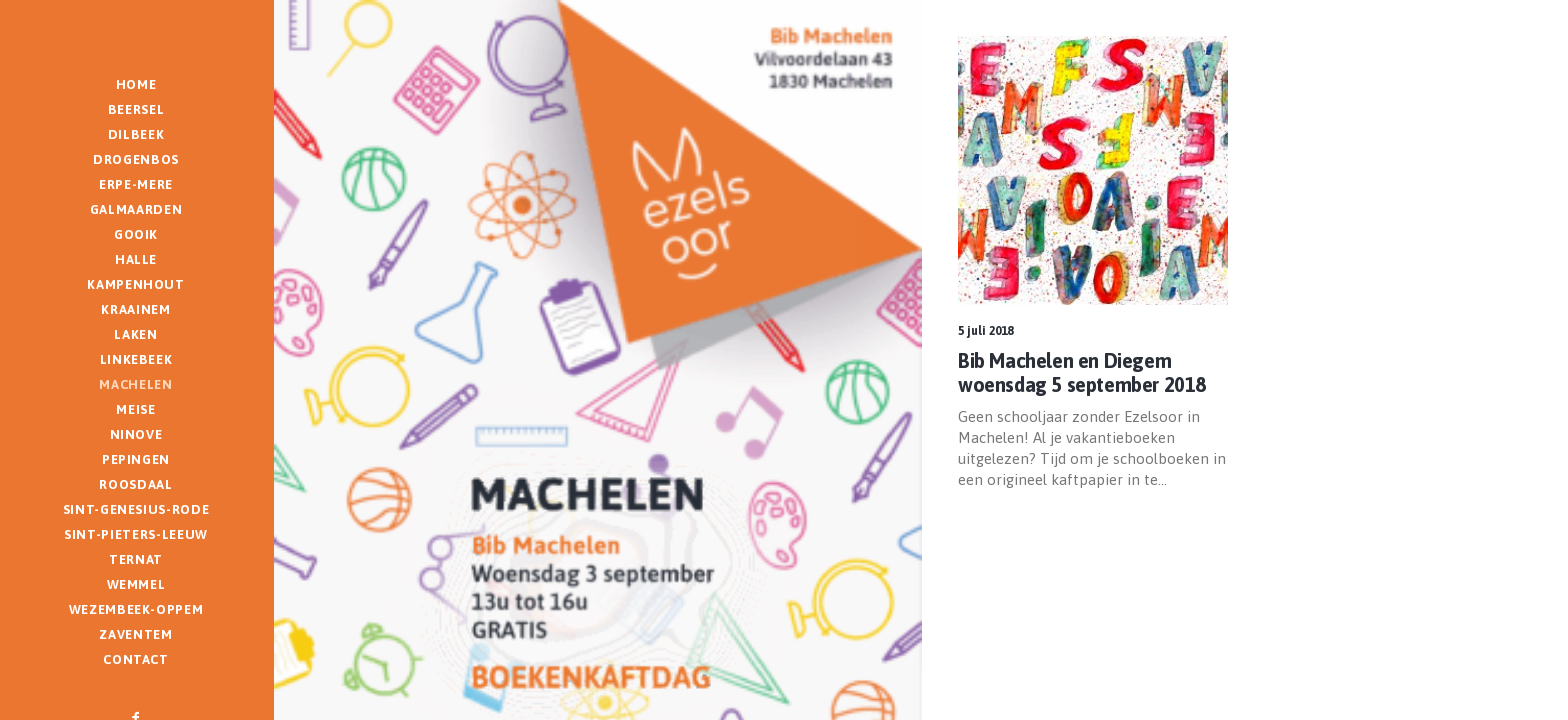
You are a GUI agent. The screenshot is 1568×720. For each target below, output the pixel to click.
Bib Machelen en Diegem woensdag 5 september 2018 (1082, 372)
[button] (1093, 170)
